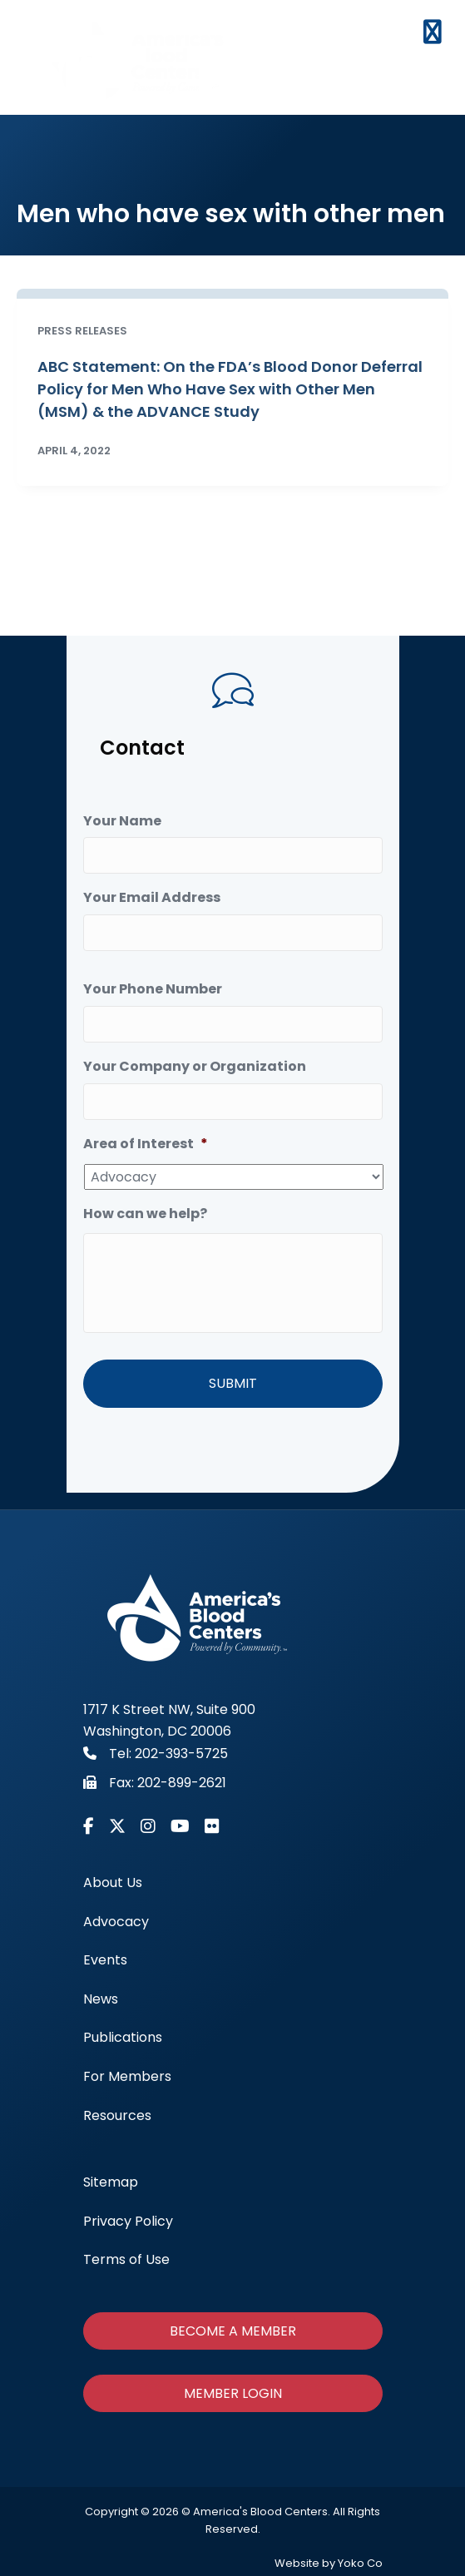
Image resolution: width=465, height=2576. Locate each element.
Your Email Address (151, 898)
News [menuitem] (100, 1999)
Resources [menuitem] (117, 2114)
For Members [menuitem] (127, 2076)
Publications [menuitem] (122, 2037)
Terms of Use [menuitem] (126, 2259)
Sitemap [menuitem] (110, 2182)
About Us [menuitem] (112, 1882)
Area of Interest (145, 1144)
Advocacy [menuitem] (116, 1920)
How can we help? (145, 1214)
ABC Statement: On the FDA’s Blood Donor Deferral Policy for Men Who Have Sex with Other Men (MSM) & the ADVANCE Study (230, 389)
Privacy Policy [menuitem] (128, 2220)
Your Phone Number (152, 989)
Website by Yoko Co (329, 2563)
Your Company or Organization (194, 1067)
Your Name (122, 821)
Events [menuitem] (105, 1959)
